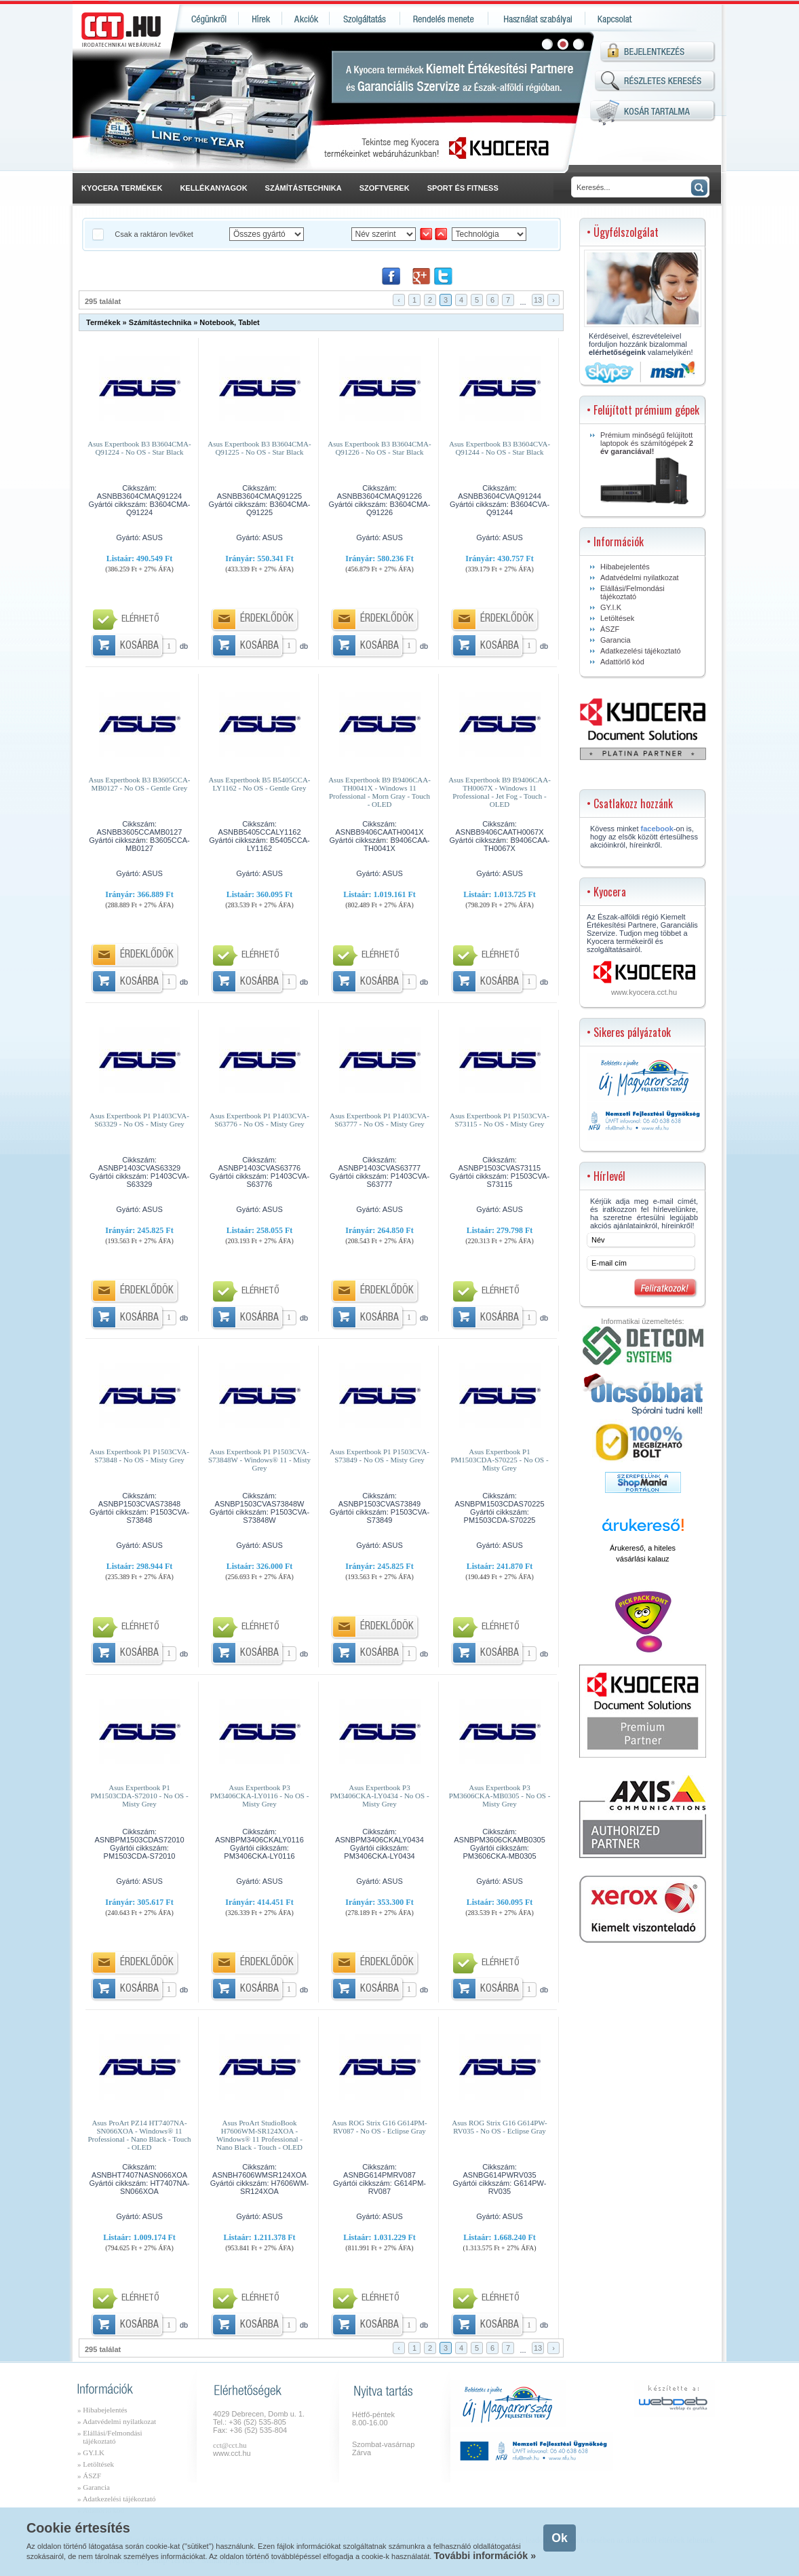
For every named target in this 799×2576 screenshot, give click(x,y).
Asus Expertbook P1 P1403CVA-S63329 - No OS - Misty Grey (139, 1120)
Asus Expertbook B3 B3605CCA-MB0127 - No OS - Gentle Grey (139, 784)
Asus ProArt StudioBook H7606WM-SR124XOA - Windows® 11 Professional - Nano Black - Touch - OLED (259, 2132)
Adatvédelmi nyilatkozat (639, 577)
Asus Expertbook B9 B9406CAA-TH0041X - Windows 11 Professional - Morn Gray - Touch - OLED (379, 789)
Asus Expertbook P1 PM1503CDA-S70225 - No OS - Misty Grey (499, 1459)
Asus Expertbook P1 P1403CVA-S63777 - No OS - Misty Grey (379, 1120)
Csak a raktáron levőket (155, 234)
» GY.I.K (90, 2452)
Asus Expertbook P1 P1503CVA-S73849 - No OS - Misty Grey (379, 1455)
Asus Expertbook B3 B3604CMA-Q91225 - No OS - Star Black (259, 448)
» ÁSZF (89, 2475)
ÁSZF (609, 629)
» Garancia (93, 2487)
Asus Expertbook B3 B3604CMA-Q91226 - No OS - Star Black (379, 448)
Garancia (615, 640)
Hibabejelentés (625, 567)
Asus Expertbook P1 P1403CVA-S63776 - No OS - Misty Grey (259, 1120)
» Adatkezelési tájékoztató (116, 2499)
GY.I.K (610, 607)
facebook (657, 829)
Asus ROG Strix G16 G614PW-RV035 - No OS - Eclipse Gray (499, 2127)
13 (538, 300)
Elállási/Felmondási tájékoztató (632, 592)
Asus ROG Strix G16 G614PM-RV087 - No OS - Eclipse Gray (379, 2127)
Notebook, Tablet (229, 322)
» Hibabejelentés (102, 2410)
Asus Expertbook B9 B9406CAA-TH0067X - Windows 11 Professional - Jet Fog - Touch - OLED (499, 789)
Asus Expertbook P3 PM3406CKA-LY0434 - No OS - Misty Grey (379, 1795)
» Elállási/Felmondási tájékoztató (109, 2437)
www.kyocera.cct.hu (644, 992)
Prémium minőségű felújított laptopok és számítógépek (646, 467)
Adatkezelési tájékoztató (640, 651)
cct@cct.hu (230, 2445)
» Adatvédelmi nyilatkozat (116, 2421)
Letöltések (617, 618)
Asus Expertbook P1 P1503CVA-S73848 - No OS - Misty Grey (139, 1455)
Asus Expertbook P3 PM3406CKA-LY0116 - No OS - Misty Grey (259, 1795)
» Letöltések (95, 2464)
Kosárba (139, 646)
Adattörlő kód (622, 662)
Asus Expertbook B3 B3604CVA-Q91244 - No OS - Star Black (499, 448)
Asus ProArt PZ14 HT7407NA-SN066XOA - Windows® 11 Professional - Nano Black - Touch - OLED (139, 2132)
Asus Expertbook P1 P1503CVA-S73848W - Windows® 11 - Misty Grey (259, 1459)
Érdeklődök (267, 619)
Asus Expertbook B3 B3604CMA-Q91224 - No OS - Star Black (139, 448)
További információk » (484, 2555)
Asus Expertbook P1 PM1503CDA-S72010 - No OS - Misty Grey (139, 1795)
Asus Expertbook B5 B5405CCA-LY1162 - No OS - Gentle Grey (259, 784)
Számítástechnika (160, 322)
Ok (559, 2538)
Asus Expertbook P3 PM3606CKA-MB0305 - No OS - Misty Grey (500, 1795)
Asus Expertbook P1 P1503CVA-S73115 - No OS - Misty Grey (499, 1120)
